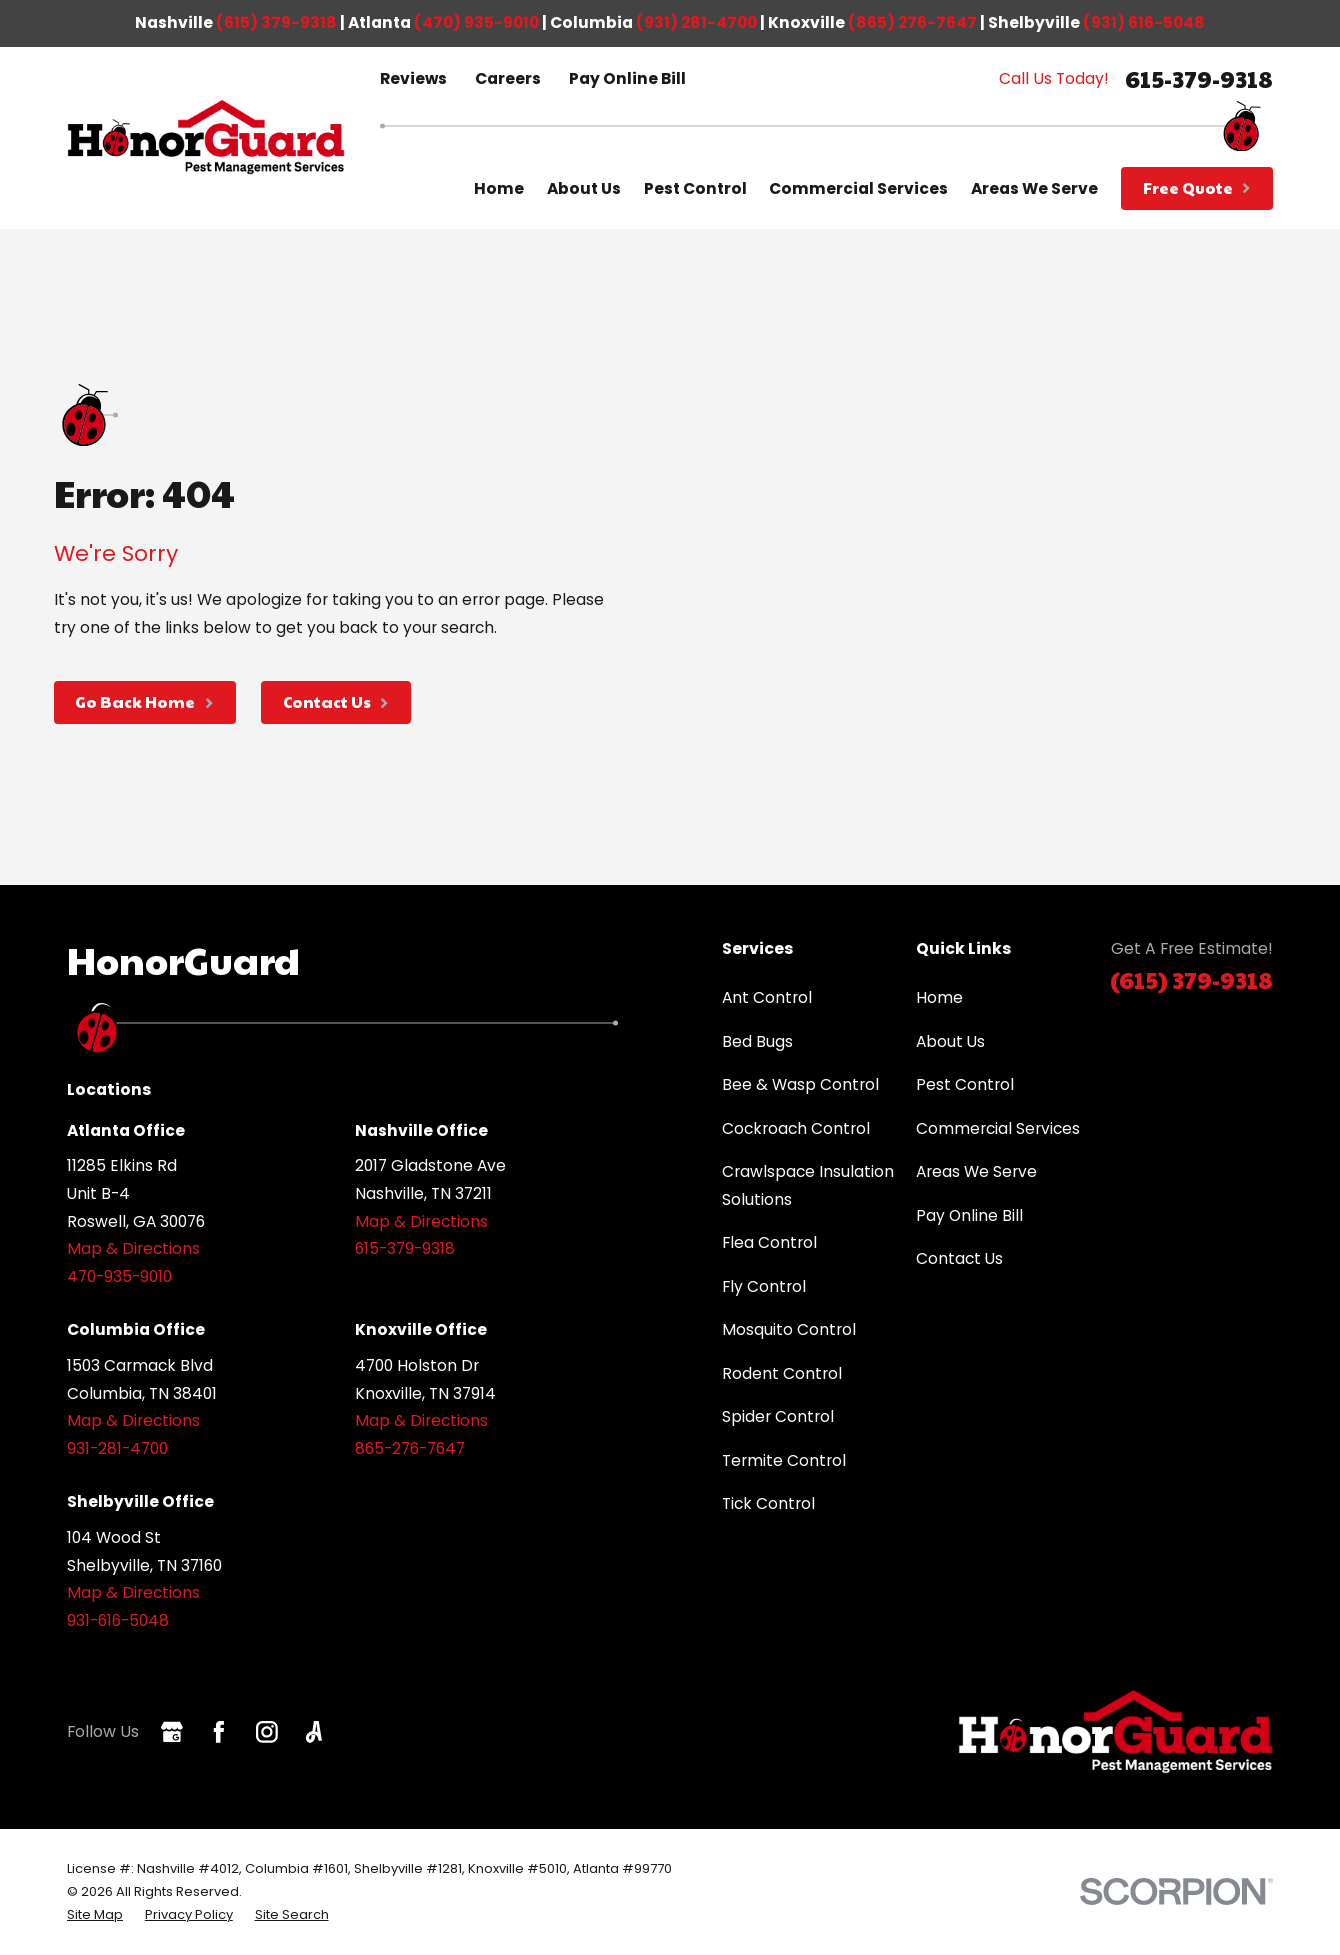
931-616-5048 (118, 1620)
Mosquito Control (789, 1329)
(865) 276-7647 (912, 22)
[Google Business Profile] (172, 1732)
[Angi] (314, 1732)
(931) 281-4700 (696, 22)
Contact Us (959, 1258)
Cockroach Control (796, 1128)
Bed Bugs (757, 1041)
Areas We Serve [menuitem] (1034, 188)
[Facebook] (219, 1732)
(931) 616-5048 (1144, 22)
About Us (950, 1041)
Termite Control (784, 1460)
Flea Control (769, 1242)
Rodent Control (782, 1373)
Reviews (413, 78)
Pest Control (965, 1084)
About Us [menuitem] (584, 188)
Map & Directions (133, 1248)
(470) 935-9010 (476, 22)
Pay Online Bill (627, 78)
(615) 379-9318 (276, 22)
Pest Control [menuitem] (695, 188)
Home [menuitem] (499, 188)
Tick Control (768, 1503)
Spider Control (778, 1416)
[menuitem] (95, 1914)
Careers (508, 78)
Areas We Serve (976, 1171)
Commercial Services (998, 1128)
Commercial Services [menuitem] (858, 188)
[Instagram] (267, 1732)
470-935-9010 (119, 1276)
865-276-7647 (410, 1448)
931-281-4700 (117, 1448)
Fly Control (764, 1286)
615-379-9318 (1199, 78)
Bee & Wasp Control (800, 1084)
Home (939, 997)
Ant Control (767, 997)
